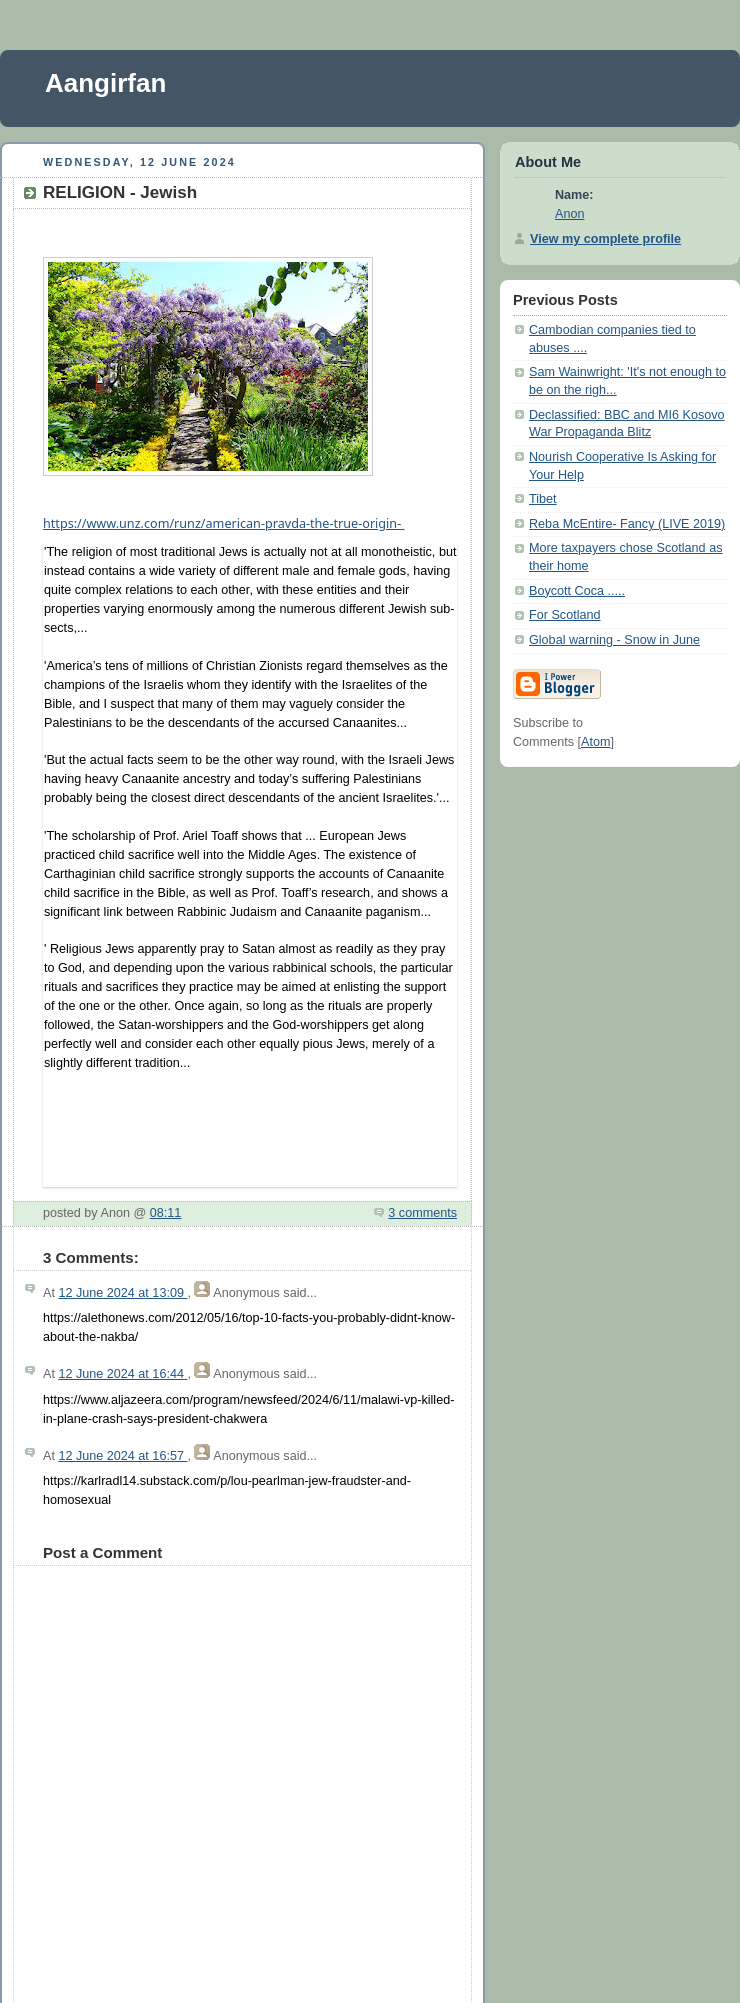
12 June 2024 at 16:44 (122, 1374)
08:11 (166, 1213)
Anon (569, 214)
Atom (595, 742)
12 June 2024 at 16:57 (122, 1456)
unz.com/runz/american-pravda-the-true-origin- (224, 523)
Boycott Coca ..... (577, 591)
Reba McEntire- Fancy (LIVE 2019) (627, 524)
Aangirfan (105, 83)
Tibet (543, 499)
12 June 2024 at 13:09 (122, 1293)
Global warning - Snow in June (614, 640)
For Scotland (565, 615)
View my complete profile (605, 239)
